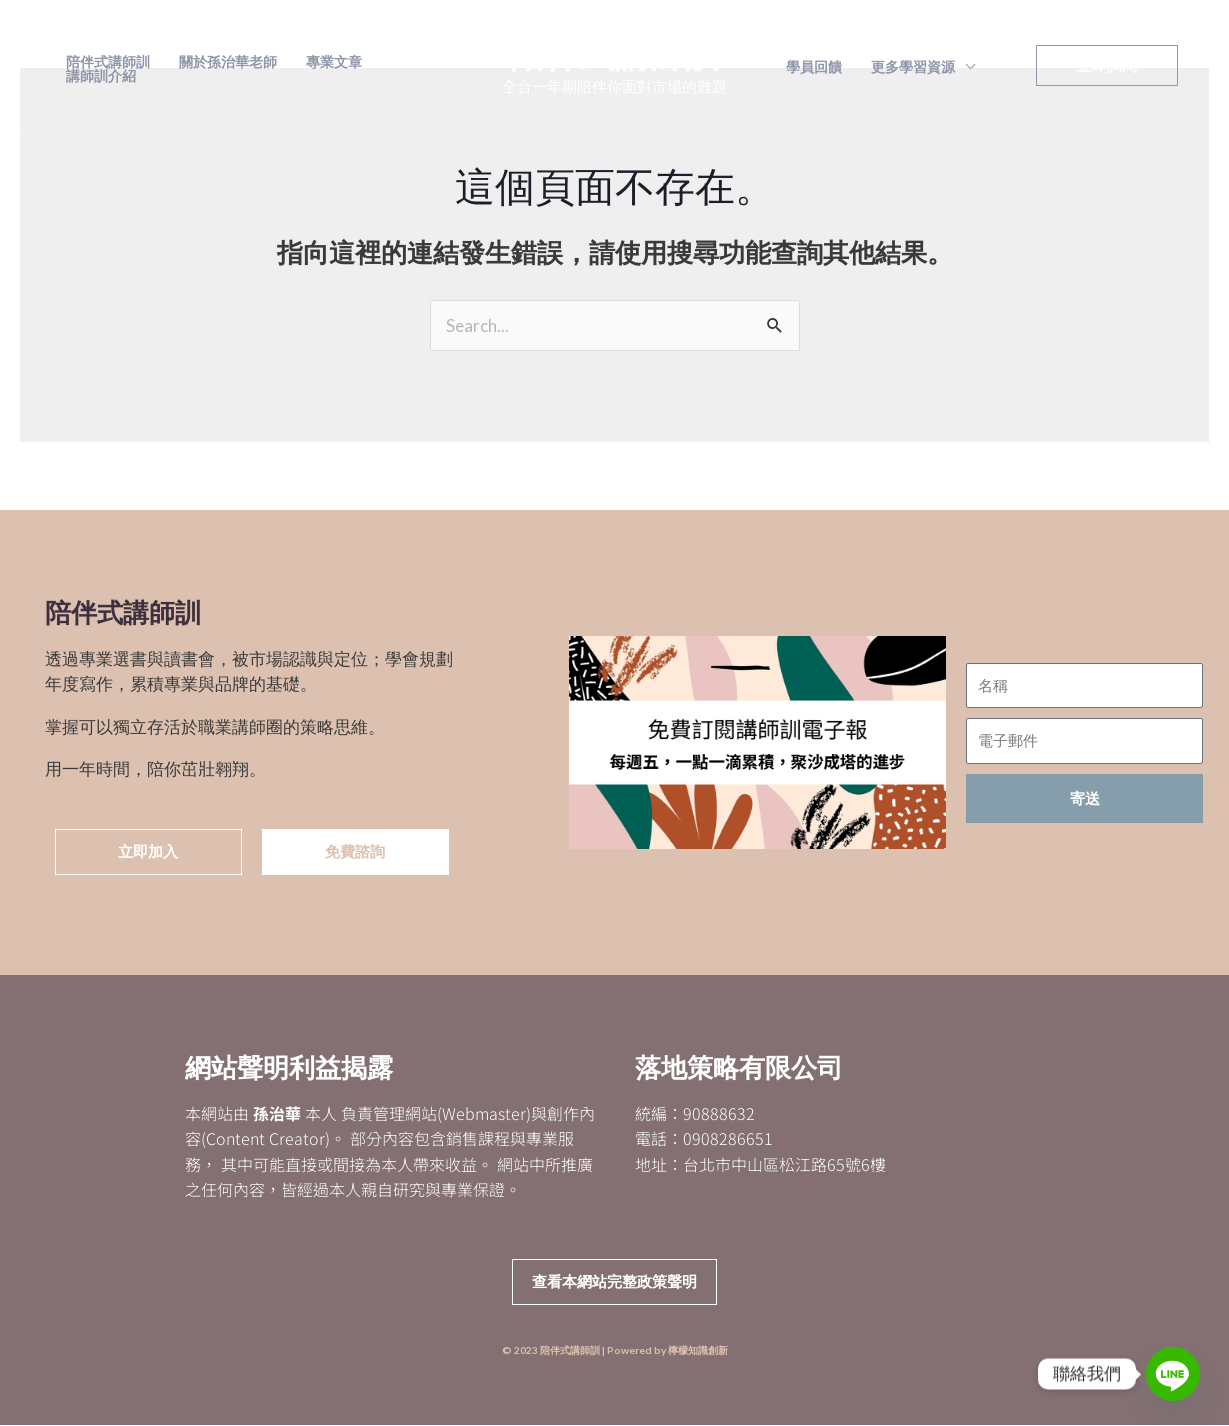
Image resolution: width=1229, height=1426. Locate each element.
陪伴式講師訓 (107, 62)
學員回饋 (813, 67)
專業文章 (331, 62)
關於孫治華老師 (226, 62)
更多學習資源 (911, 67)
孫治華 (277, 1113)
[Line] (1173, 1374)
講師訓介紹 (100, 76)
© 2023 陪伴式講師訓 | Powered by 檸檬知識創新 (615, 1351)
